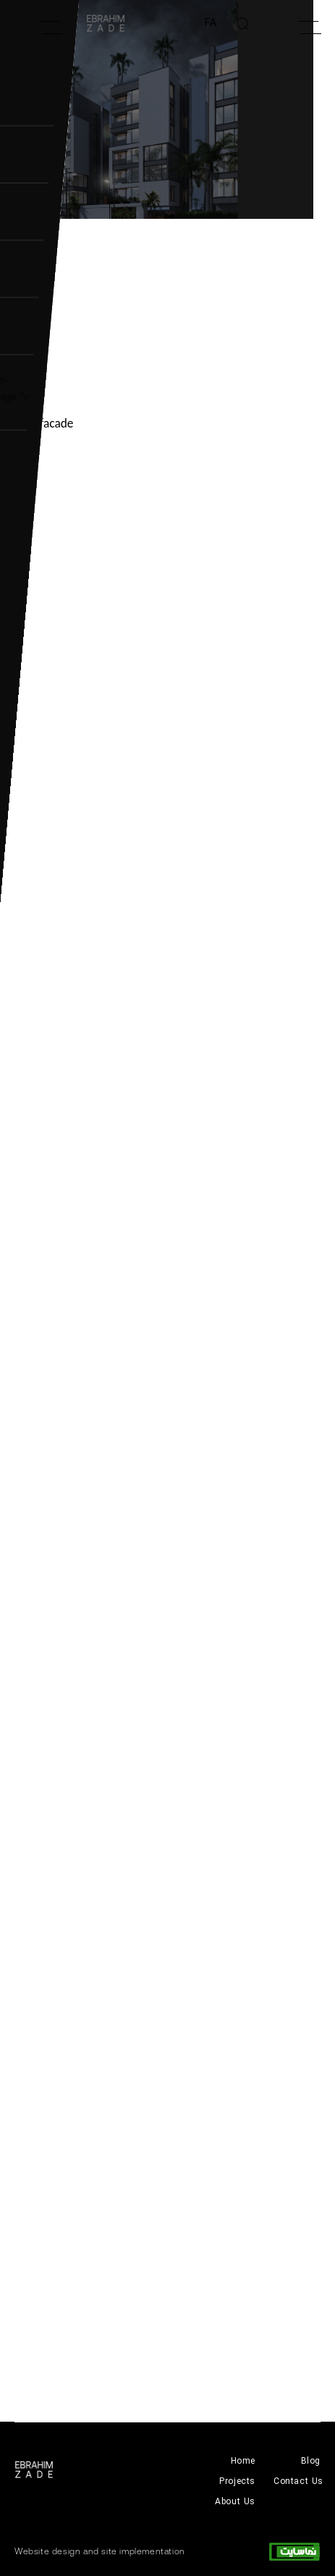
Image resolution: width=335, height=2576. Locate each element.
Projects (237, 2481)
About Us (235, 2502)
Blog (311, 2461)
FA (210, 23)
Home (243, 2461)
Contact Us (298, 2481)
